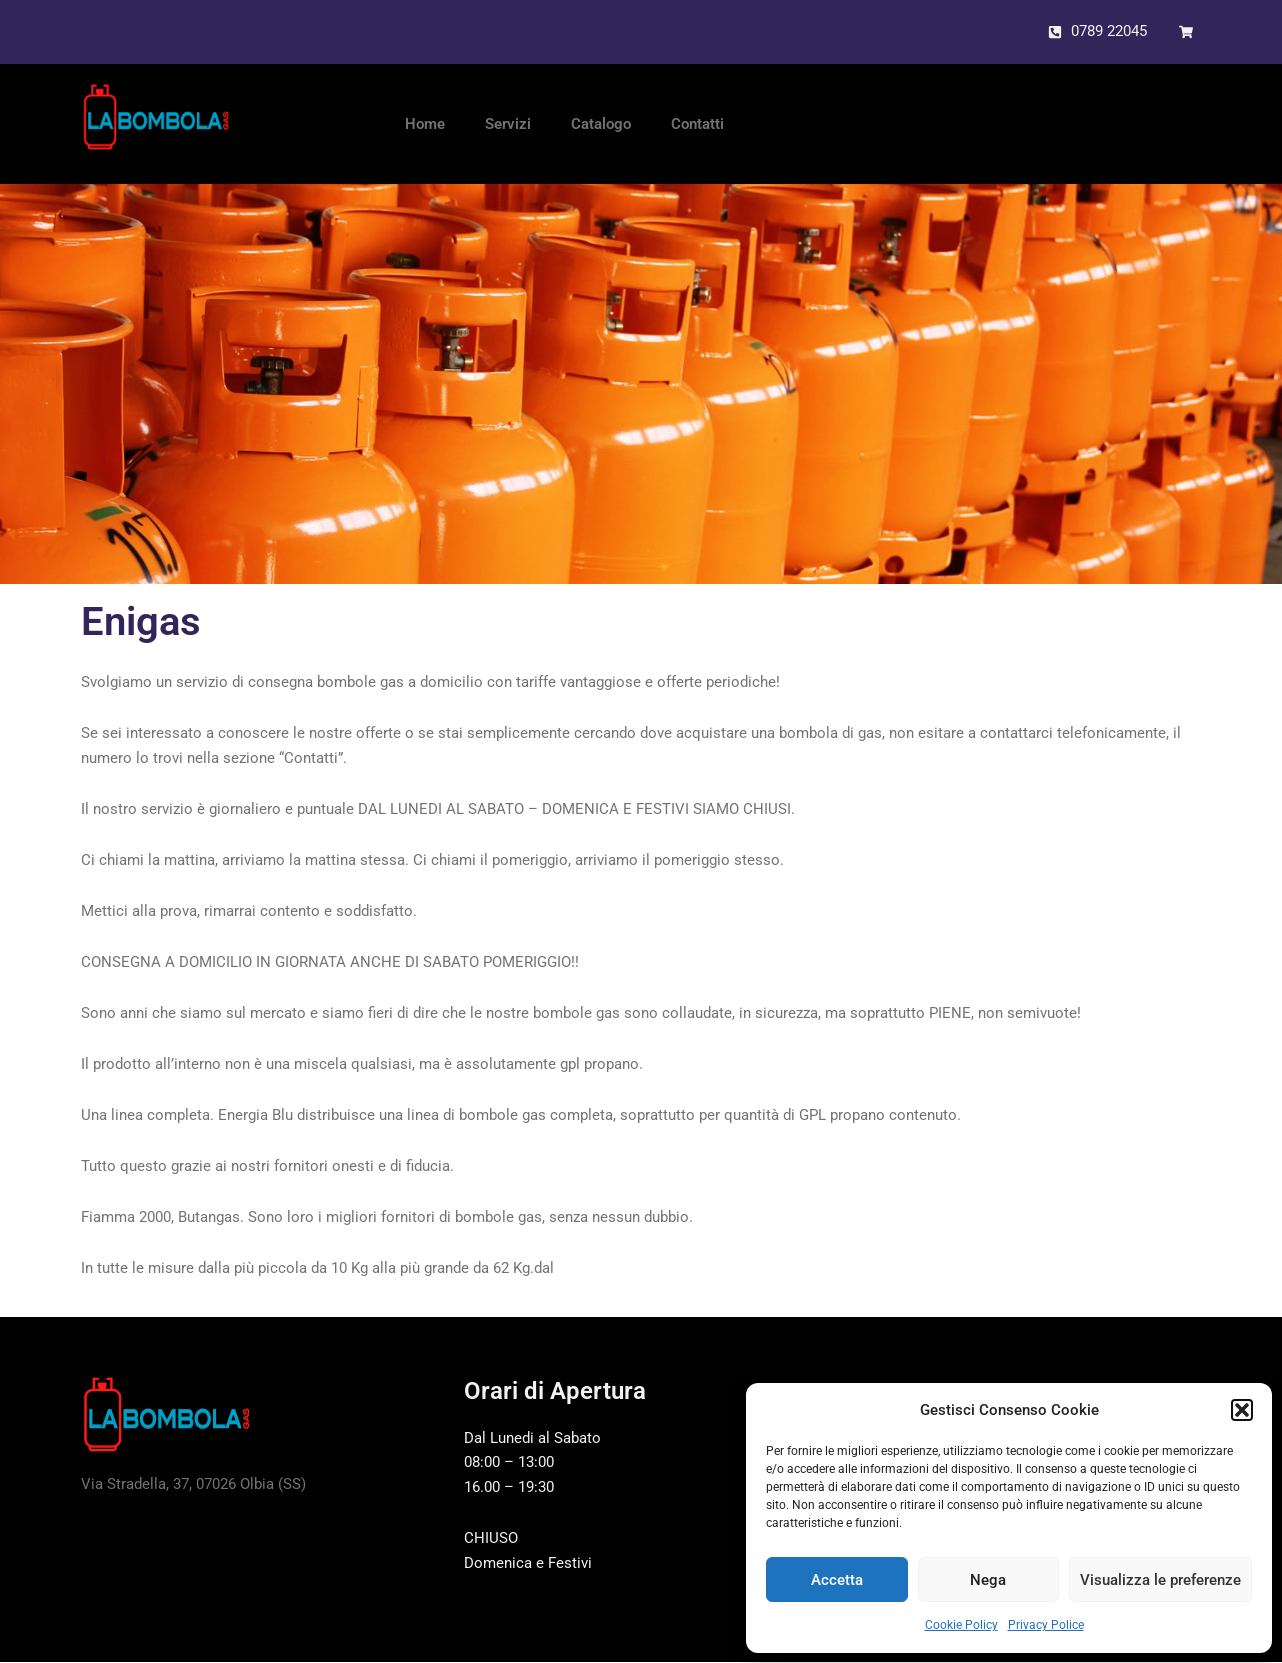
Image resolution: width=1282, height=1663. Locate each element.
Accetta (837, 1580)
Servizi (508, 125)
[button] (1242, 1410)
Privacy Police (1046, 1625)
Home (425, 125)
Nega (988, 1580)
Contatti (697, 125)
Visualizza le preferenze (1160, 1580)
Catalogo (601, 125)
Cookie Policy (961, 1625)
